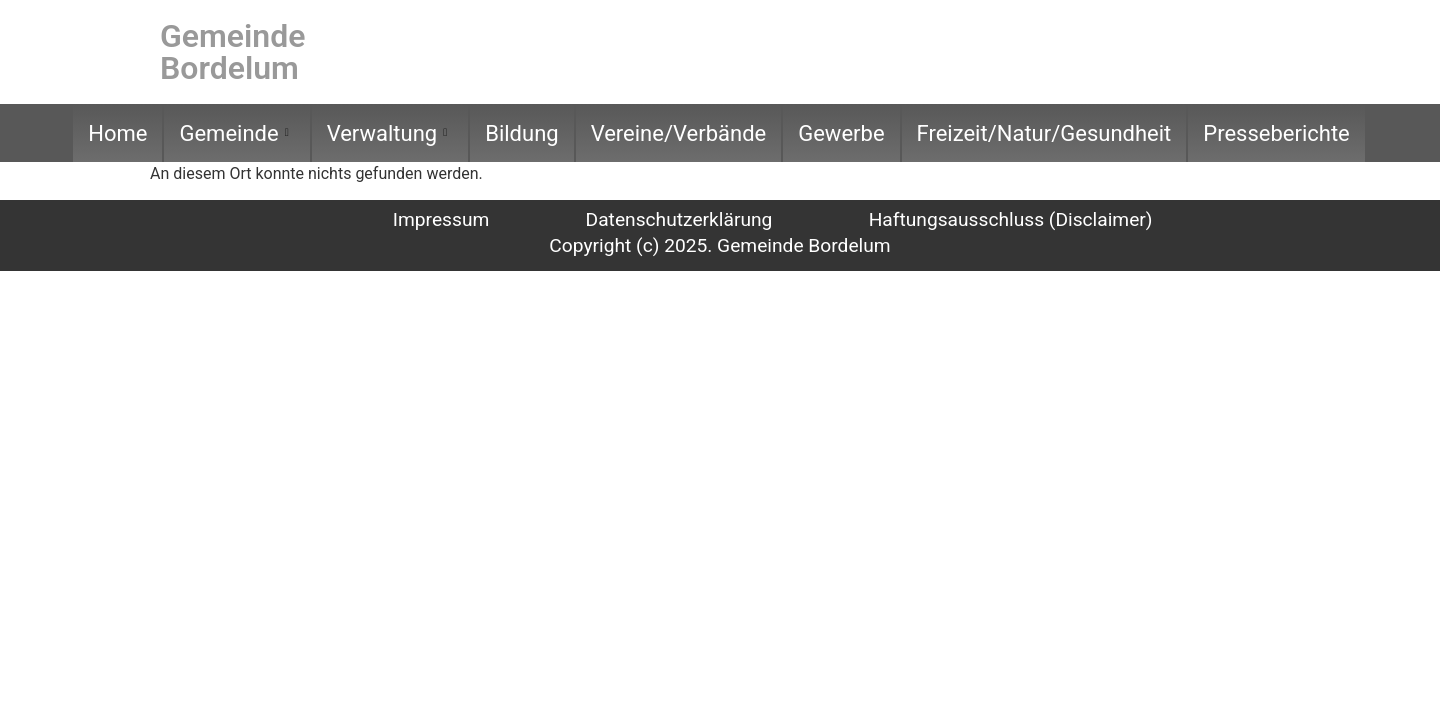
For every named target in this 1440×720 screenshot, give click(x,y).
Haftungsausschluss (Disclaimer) (1011, 219)
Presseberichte (1276, 133)
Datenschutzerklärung (679, 219)
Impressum (441, 219)
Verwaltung (387, 133)
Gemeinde (233, 133)
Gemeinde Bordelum (232, 52)
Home (117, 133)
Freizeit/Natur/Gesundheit (1044, 133)
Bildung (521, 133)
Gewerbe (841, 133)
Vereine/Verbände (679, 133)
